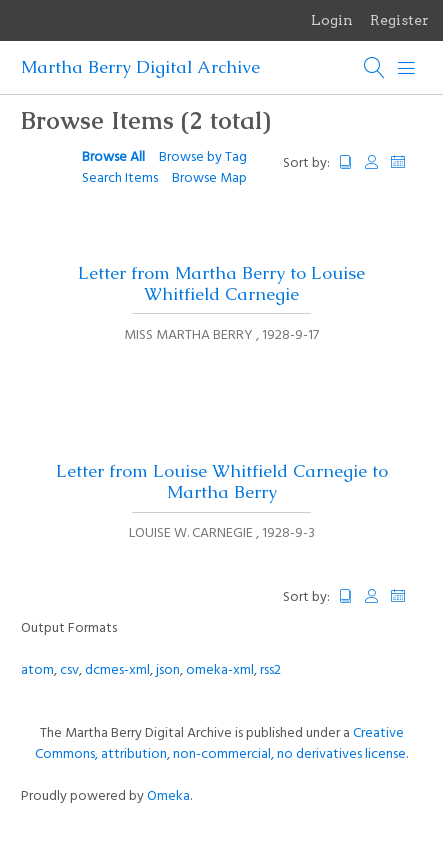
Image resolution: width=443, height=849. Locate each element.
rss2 (270, 670)
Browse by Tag (203, 157)
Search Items (120, 178)
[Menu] (407, 68)
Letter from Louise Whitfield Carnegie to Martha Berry (222, 481)
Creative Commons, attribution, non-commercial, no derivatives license (220, 744)
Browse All (113, 157)
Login (332, 20)
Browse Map (209, 178)
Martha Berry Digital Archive (140, 67)
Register (399, 20)
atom (37, 670)
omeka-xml (220, 670)
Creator (372, 162)
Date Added (407, 162)
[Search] (375, 68)
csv (69, 670)
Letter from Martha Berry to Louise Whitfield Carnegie (221, 283)
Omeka (168, 796)
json (168, 670)
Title (346, 162)
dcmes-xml (117, 670)
